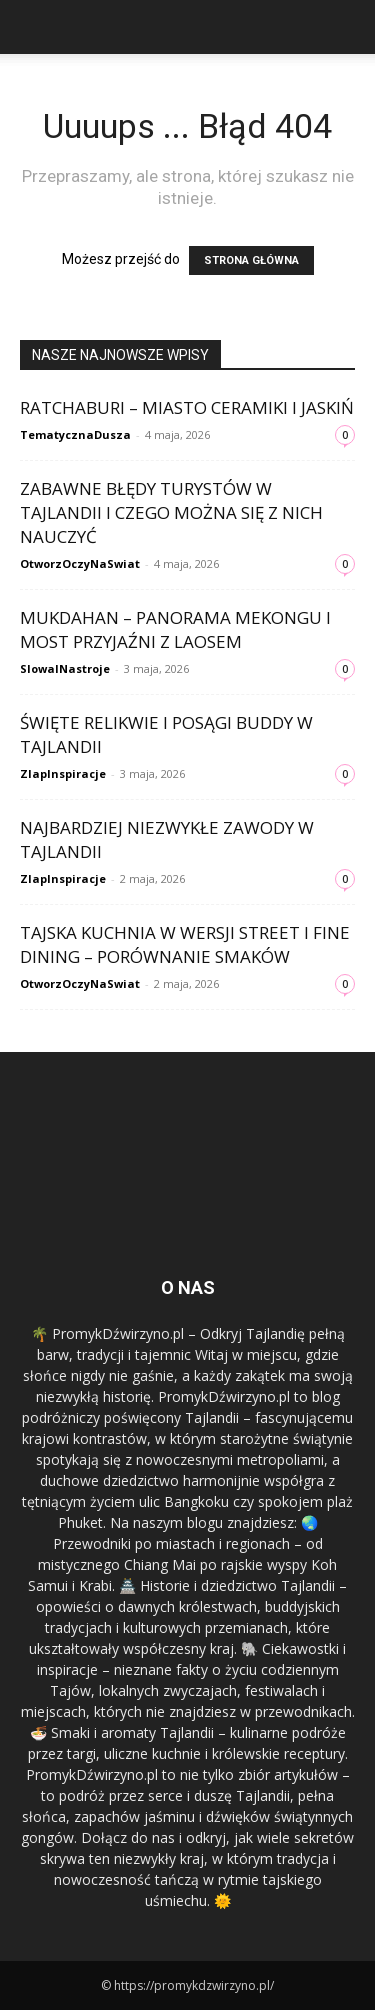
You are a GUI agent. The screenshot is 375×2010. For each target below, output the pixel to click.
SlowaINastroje (65, 668)
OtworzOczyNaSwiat (80, 563)
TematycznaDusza (75, 434)
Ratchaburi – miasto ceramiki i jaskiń (187, 407)
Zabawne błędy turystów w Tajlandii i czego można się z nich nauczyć (171, 512)
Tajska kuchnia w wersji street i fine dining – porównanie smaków (185, 944)
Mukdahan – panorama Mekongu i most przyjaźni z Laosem (175, 629)
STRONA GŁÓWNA (251, 260)
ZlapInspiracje (63, 773)
